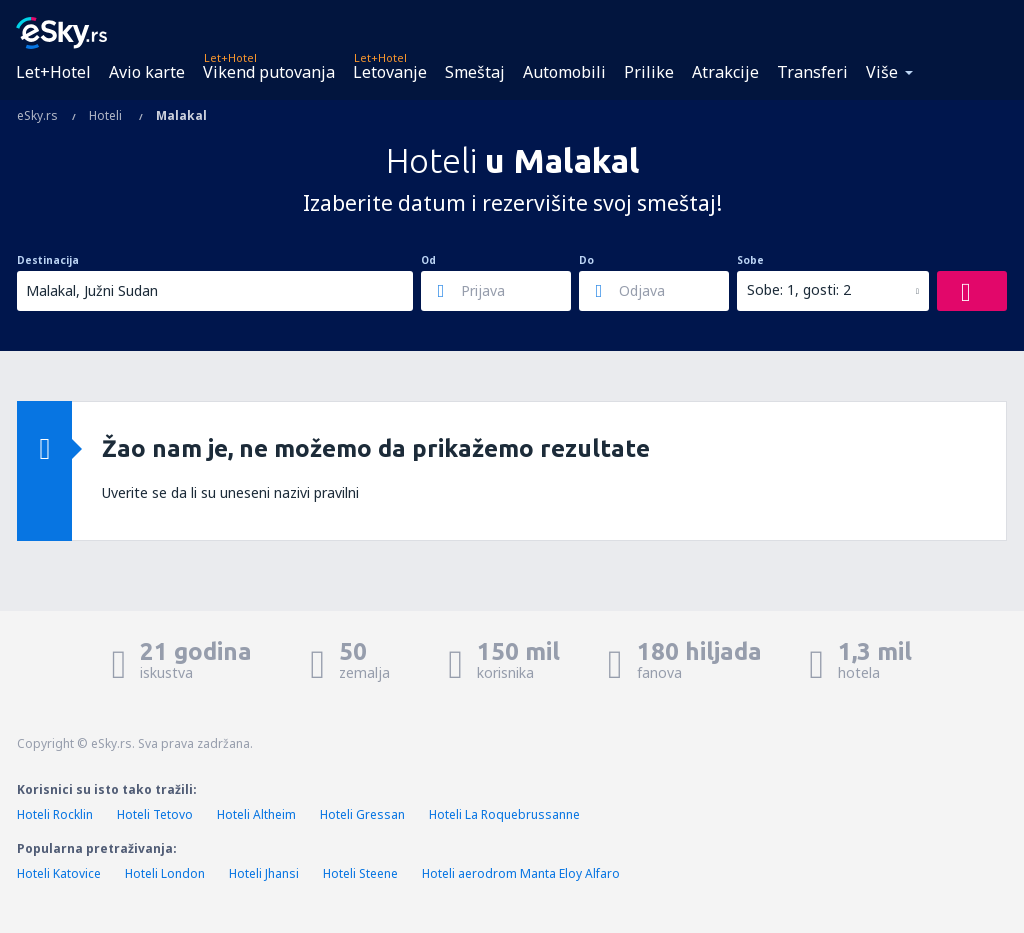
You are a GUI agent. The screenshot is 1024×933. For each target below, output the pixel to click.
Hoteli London (165, 873)
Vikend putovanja (269, 72)
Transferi (812, 72)
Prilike (649, 72)
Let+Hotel (53, 72)
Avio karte (147, 72)
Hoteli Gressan (362, 814)
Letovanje (390, 72)
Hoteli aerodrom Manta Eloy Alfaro (521, 873)
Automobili (564, 72)
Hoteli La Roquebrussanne (504, 814)
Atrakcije (725, 72)
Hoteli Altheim (256, 814)
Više (882, 72)
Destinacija (48, 260)
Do (586, 260)
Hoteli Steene (360, 873)
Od (428, 260)
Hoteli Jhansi (264, 873)
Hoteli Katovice (59, 873)
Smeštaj (475, 72)
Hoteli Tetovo (155, 814)
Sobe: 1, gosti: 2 (799, 289)
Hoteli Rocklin (55, 814)
